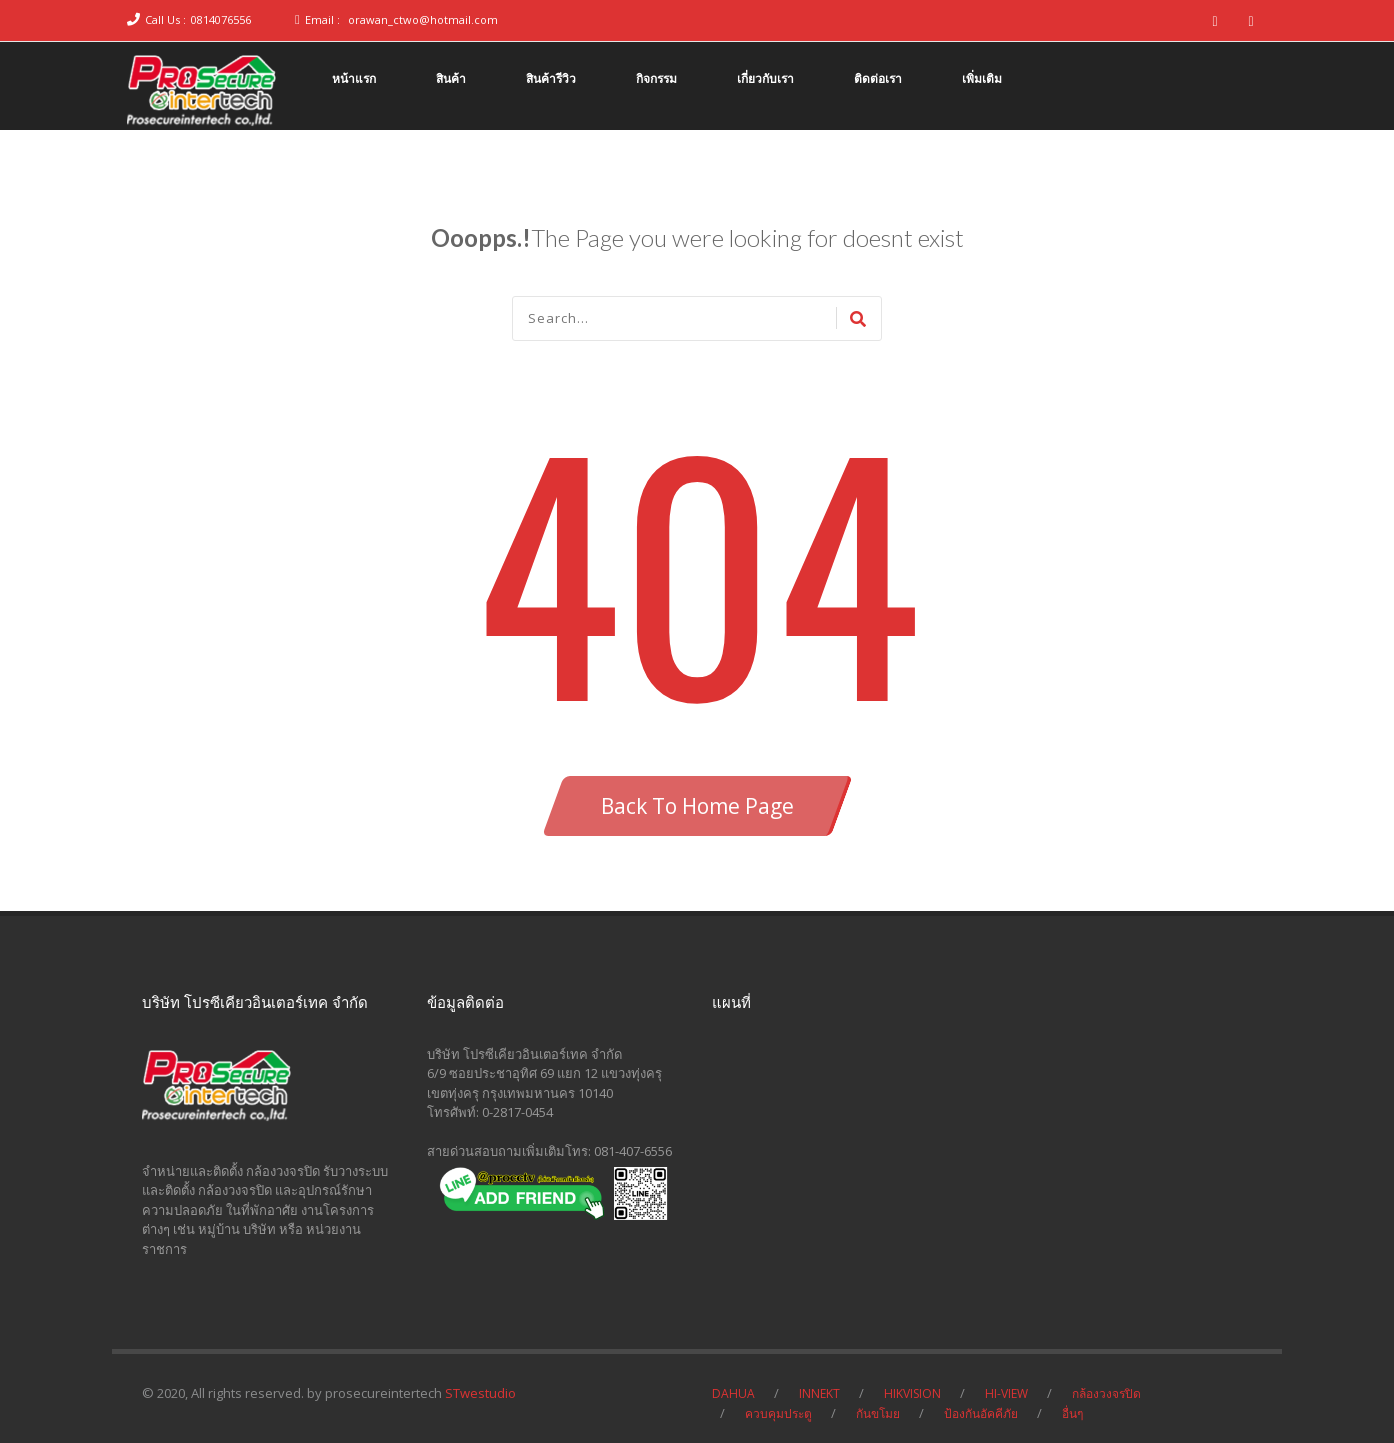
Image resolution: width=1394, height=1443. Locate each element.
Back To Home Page (697, 806)
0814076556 (221, 19)
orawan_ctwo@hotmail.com (423, 19)
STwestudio (480, 1393)
